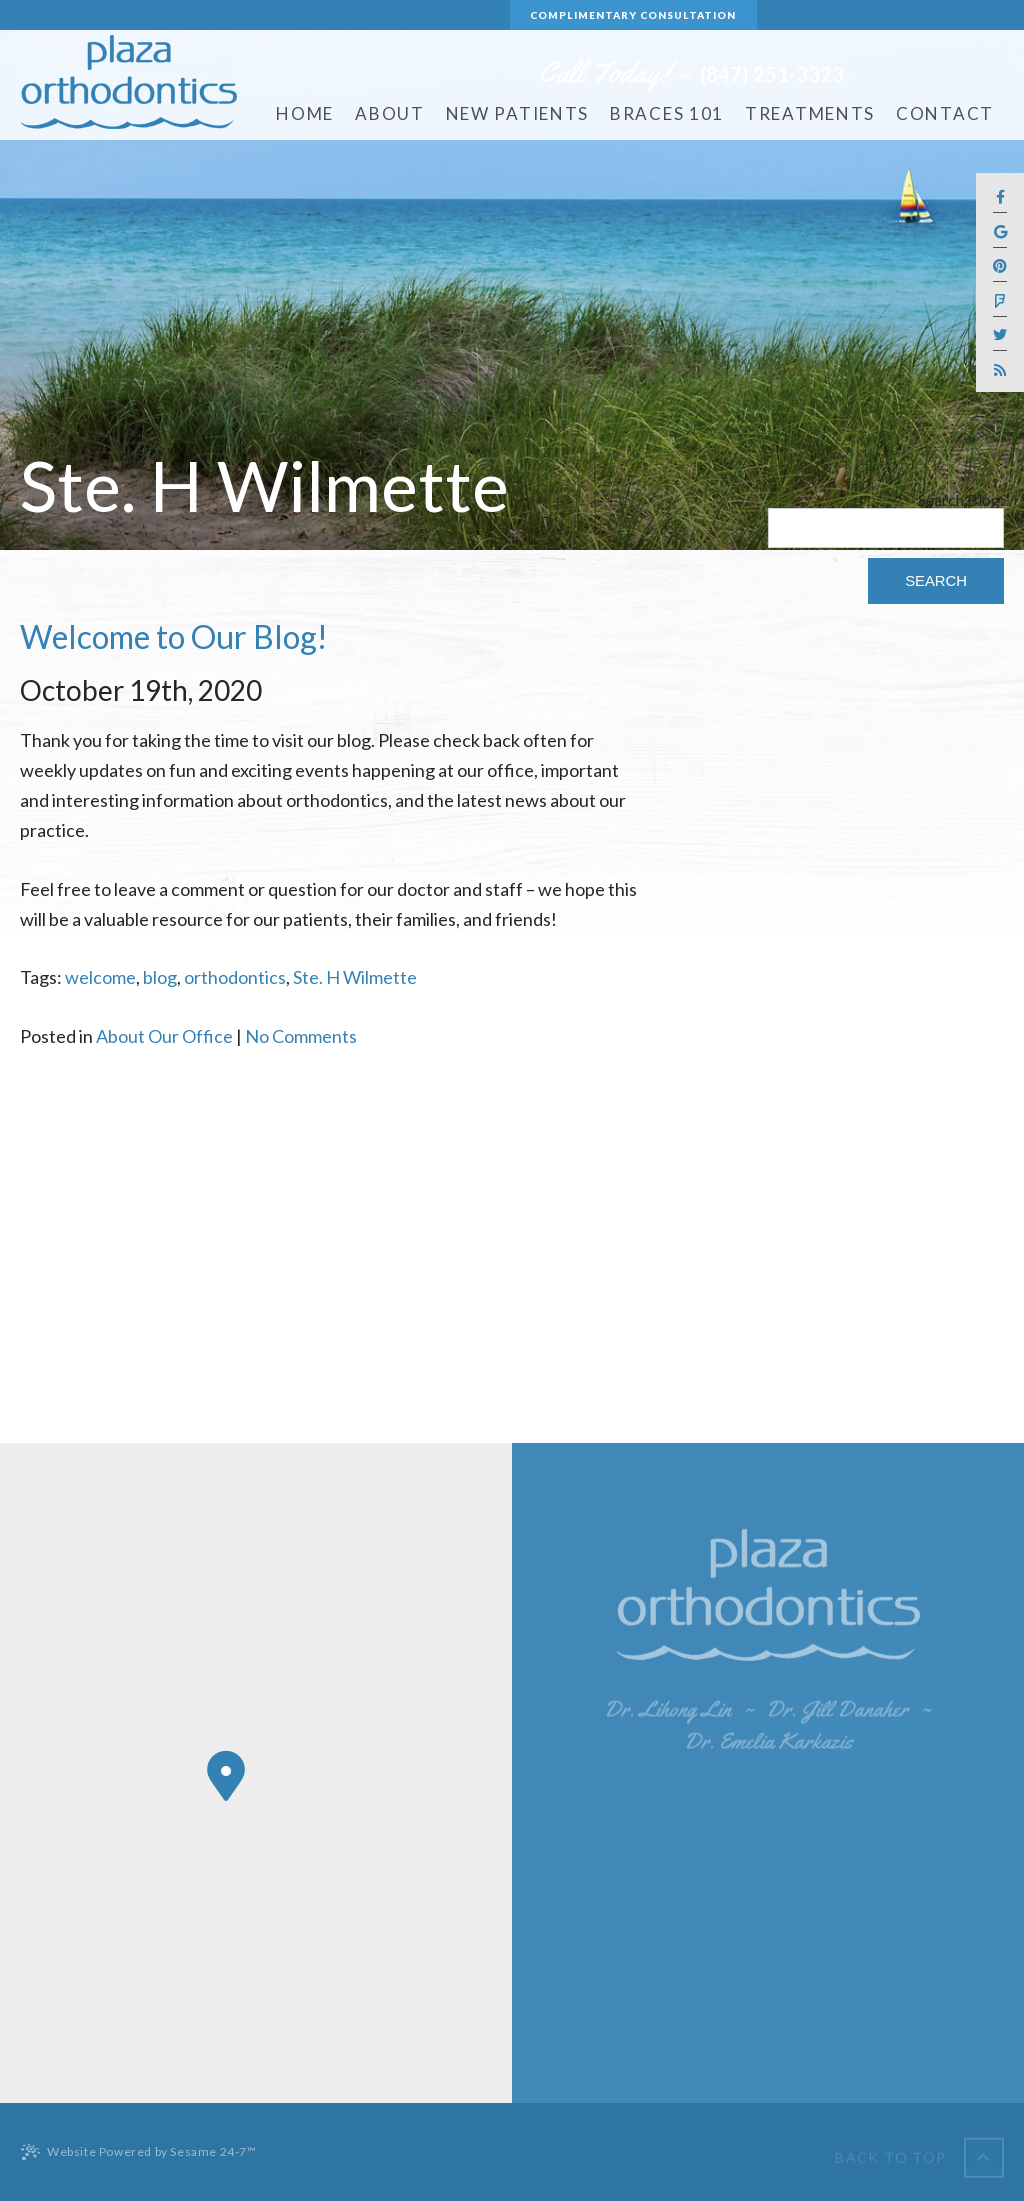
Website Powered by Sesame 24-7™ (138, 2152)
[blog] (1000, 370)
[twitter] (1000, 336)
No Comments (301, 1036)
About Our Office (164, 1036)
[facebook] (1000, 198)
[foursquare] (1000, 301)
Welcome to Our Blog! (174, 636)
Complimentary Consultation (633, 15)
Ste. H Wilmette (355, 977)
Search (936, 581)
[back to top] (919, 2152)
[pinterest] (1000, 267)
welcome (100, 977)
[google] (1000, 232)
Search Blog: (961, 500)
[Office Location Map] (226, 1776)
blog (160, 977)
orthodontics (235, 977)
